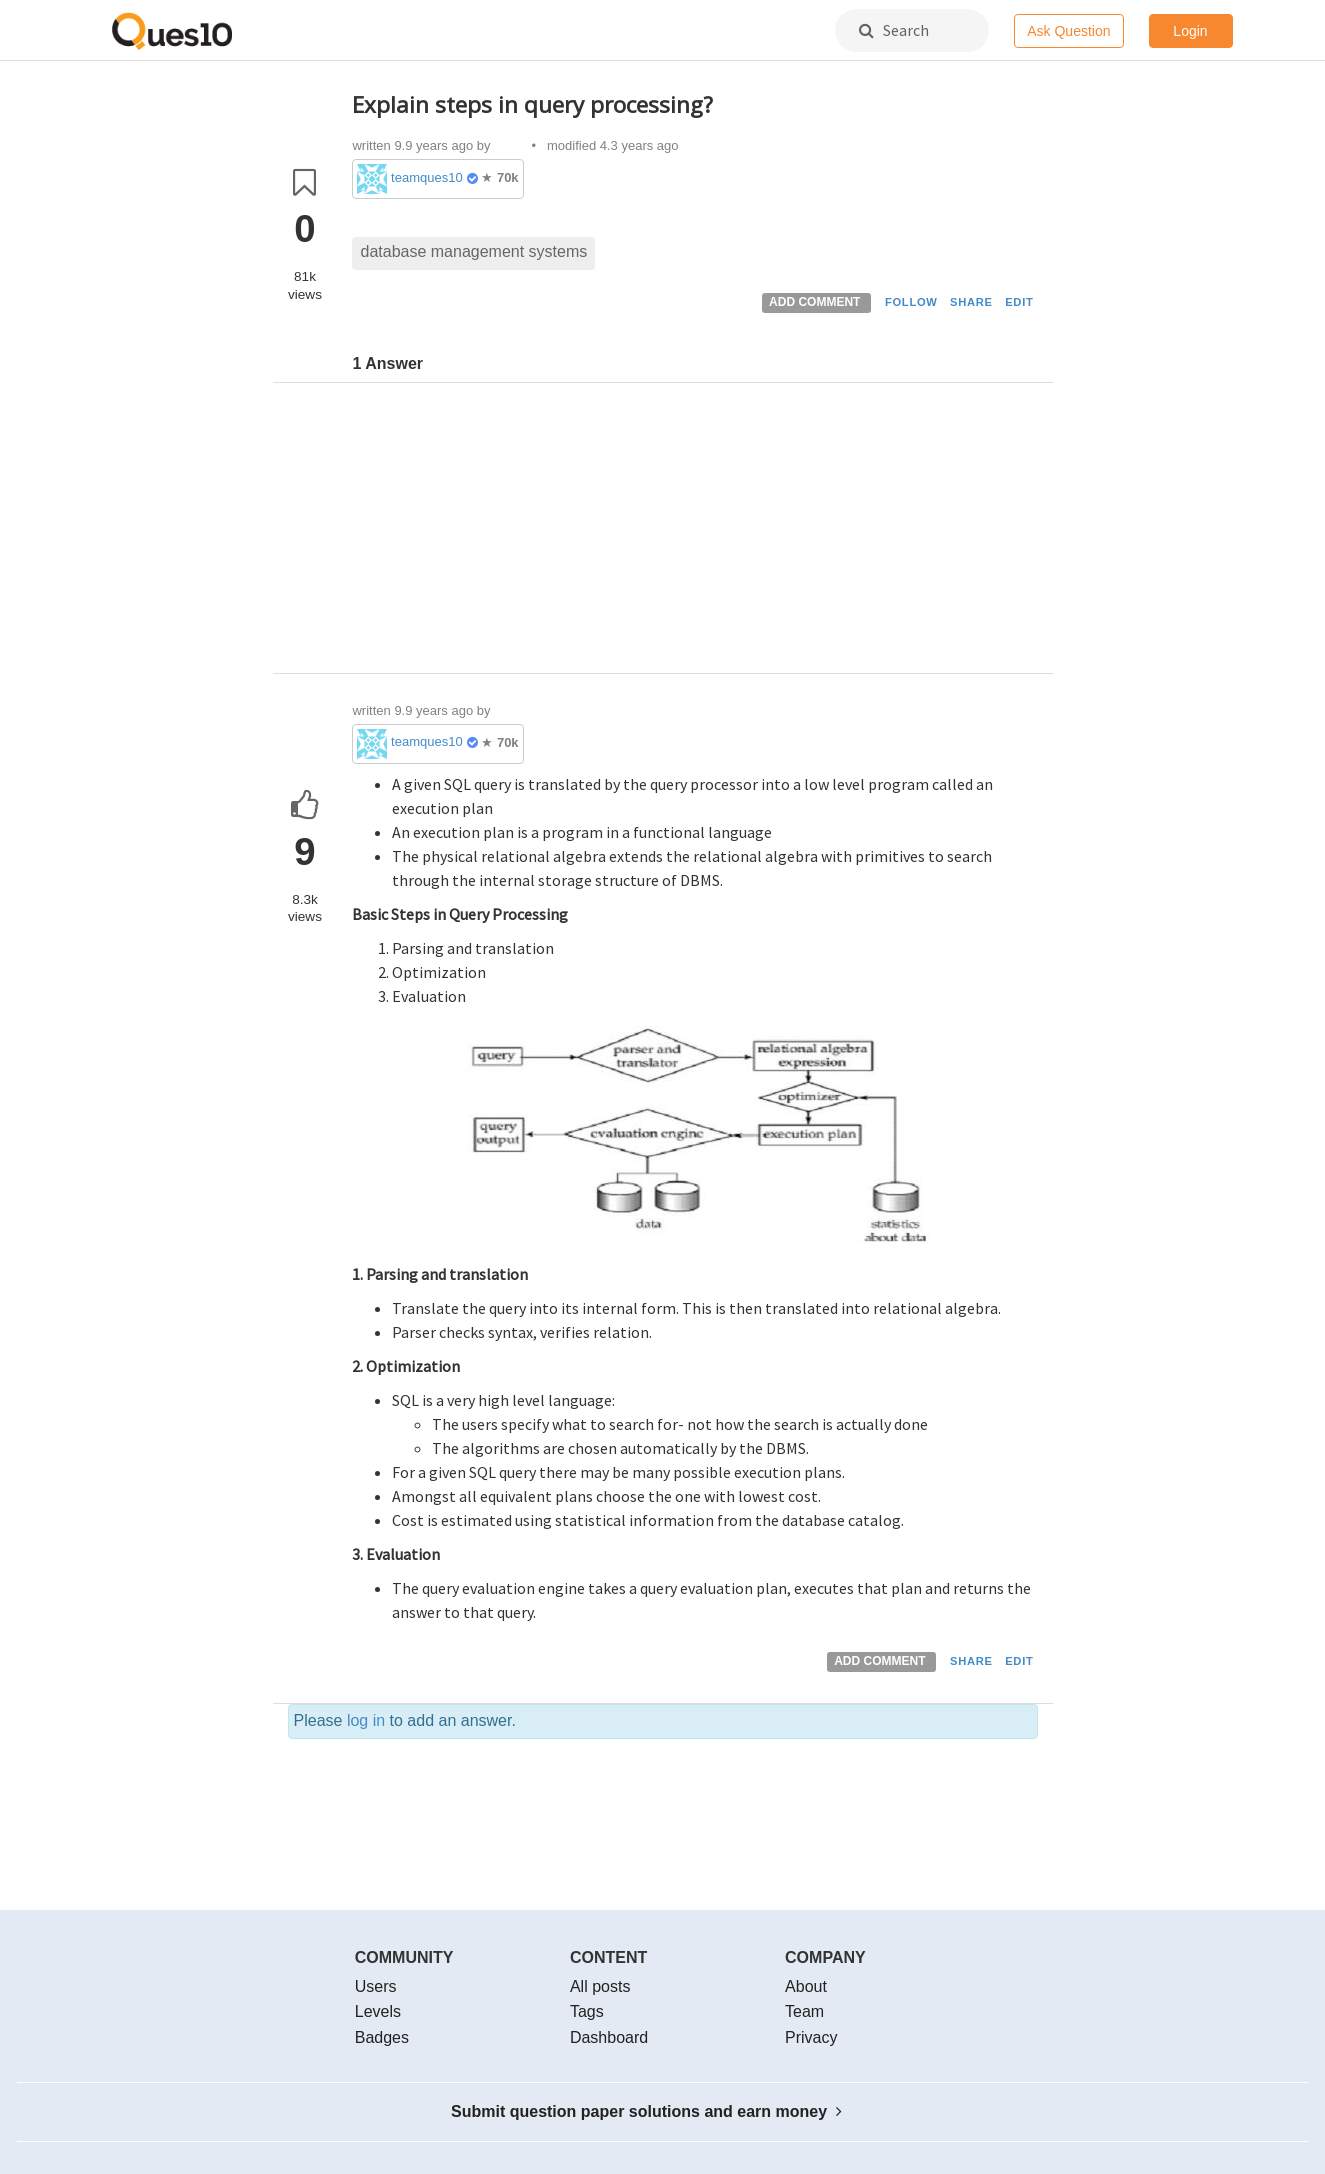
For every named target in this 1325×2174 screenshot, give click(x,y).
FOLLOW (911, 302)
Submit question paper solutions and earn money (646, 2111)
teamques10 (427, 177)
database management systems (473, 251)
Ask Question (1068, 31)
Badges (382, 2037)
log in (366, 1720)
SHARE (971, 302)
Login (1190, 31)
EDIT (1019, 302)
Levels (378, 2011)
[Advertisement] (695, 533)
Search (894, 30)
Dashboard (609, 2037)
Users (376, 1986)
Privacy (811, 2037)
